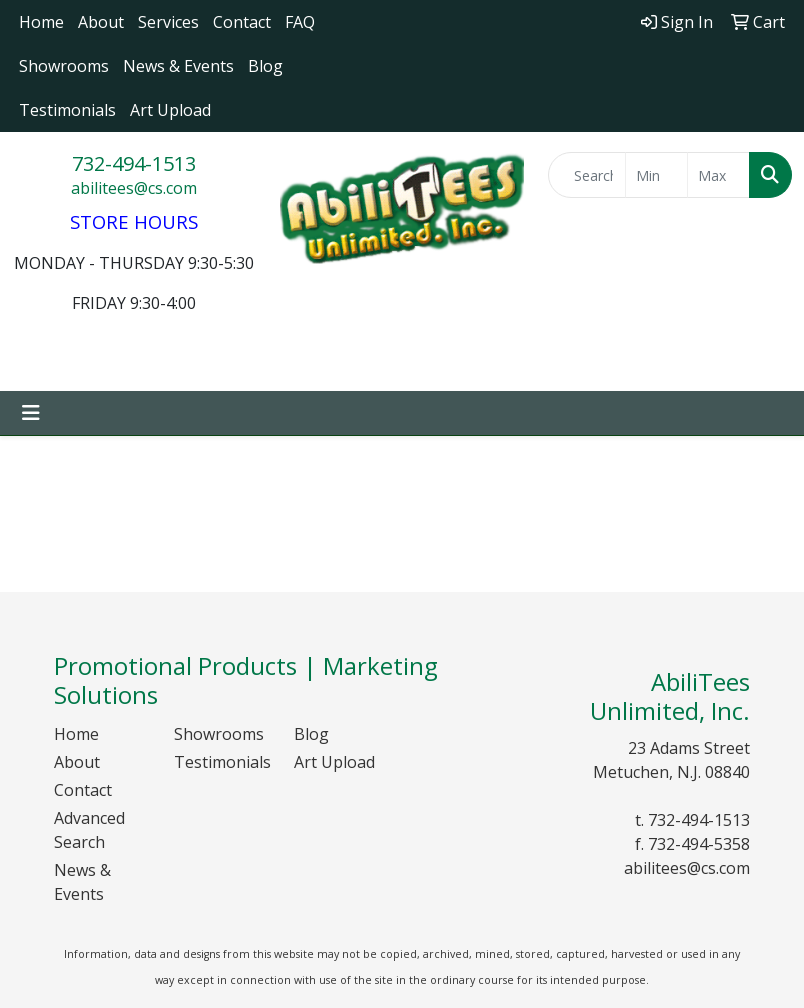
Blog (265, 66)
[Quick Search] (587, 175)
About (101, 22)
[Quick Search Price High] (718, 175)
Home (41, 22)
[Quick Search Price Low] (656, 175)
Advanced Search (89, 830)
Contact (242, 22)
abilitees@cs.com (134, 188)
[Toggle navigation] (31, 413)
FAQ (300, 22)
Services (168, 22)
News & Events (178, 66)
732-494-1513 (134, 163)
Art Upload (170, 110)
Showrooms (64, 66)
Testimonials (67, 110)
